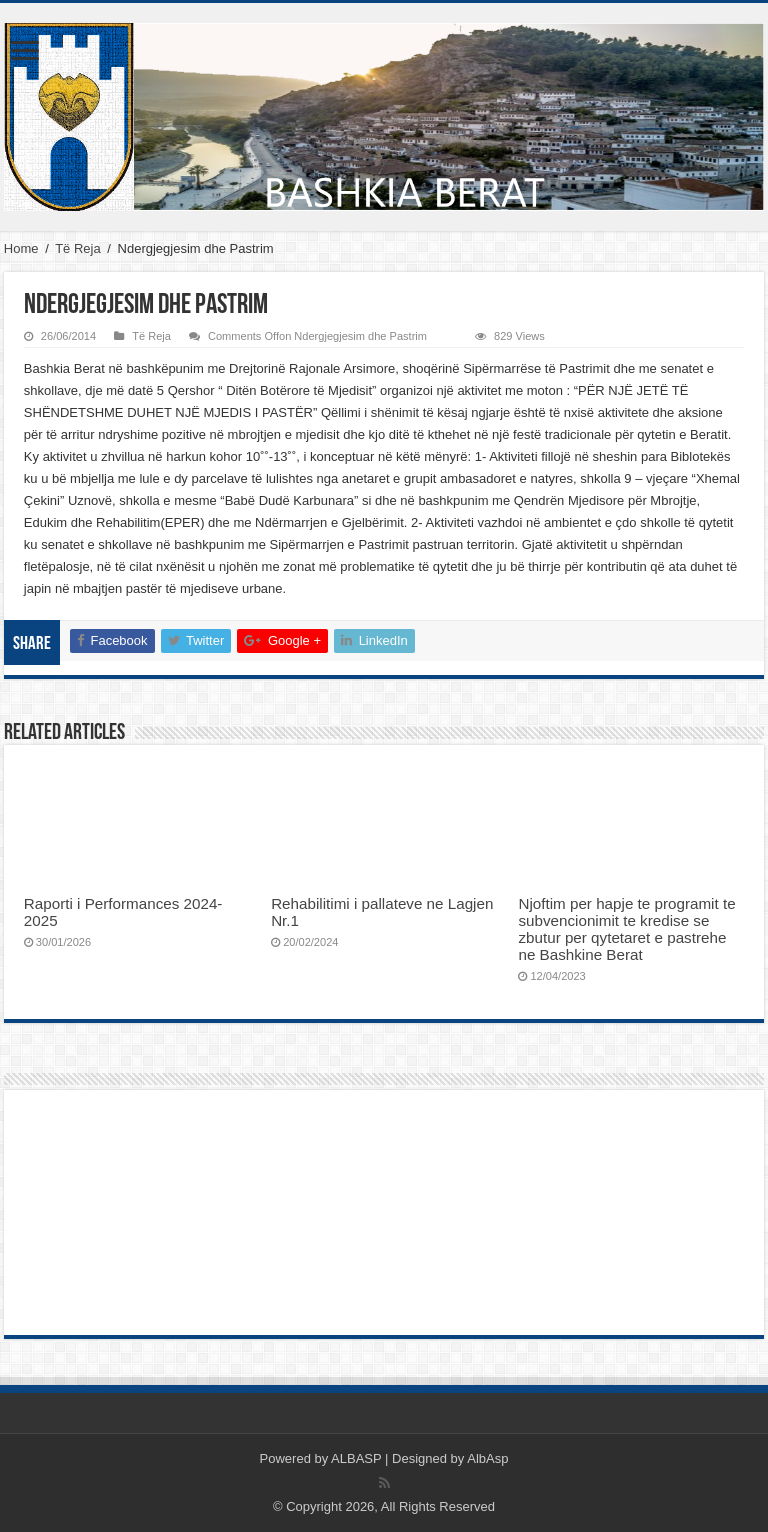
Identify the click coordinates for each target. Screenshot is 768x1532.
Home (21, 248)
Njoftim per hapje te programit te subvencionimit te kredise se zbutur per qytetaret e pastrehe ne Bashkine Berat (626, 929)
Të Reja (78, 248)
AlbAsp (487, 1458)
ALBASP (356, 1458)
